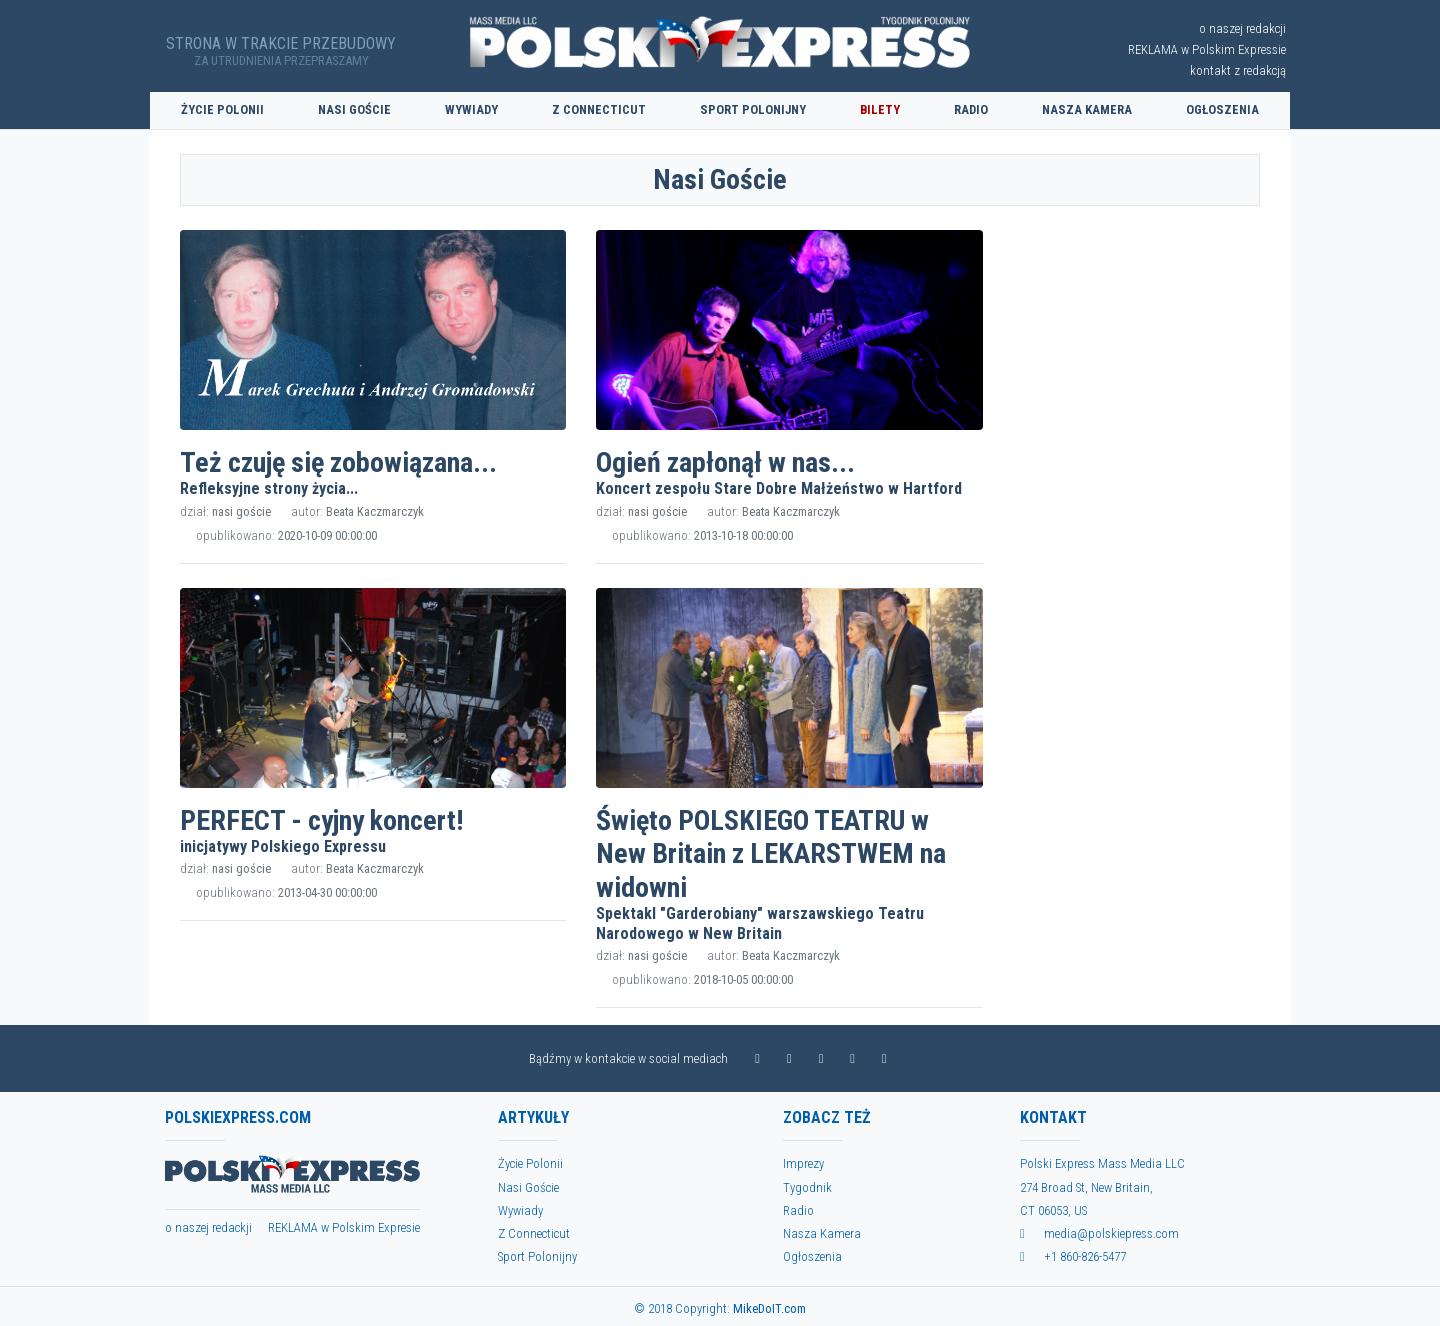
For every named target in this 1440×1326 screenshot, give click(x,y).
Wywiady (471, 109)
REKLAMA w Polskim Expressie (1207, 49)
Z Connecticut (599, 109)
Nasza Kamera (1087, 109)
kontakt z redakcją (1238, 70)
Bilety (880, 109)
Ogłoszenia (1222, 109)
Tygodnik (807, 1187)
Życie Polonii (222, 109)
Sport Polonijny (753, 109)
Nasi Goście (354, 109)
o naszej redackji (208, 1227)
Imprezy (803, 1163)
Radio (971, 109)
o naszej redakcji (1242, 28)
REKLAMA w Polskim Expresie (344, 1227)
